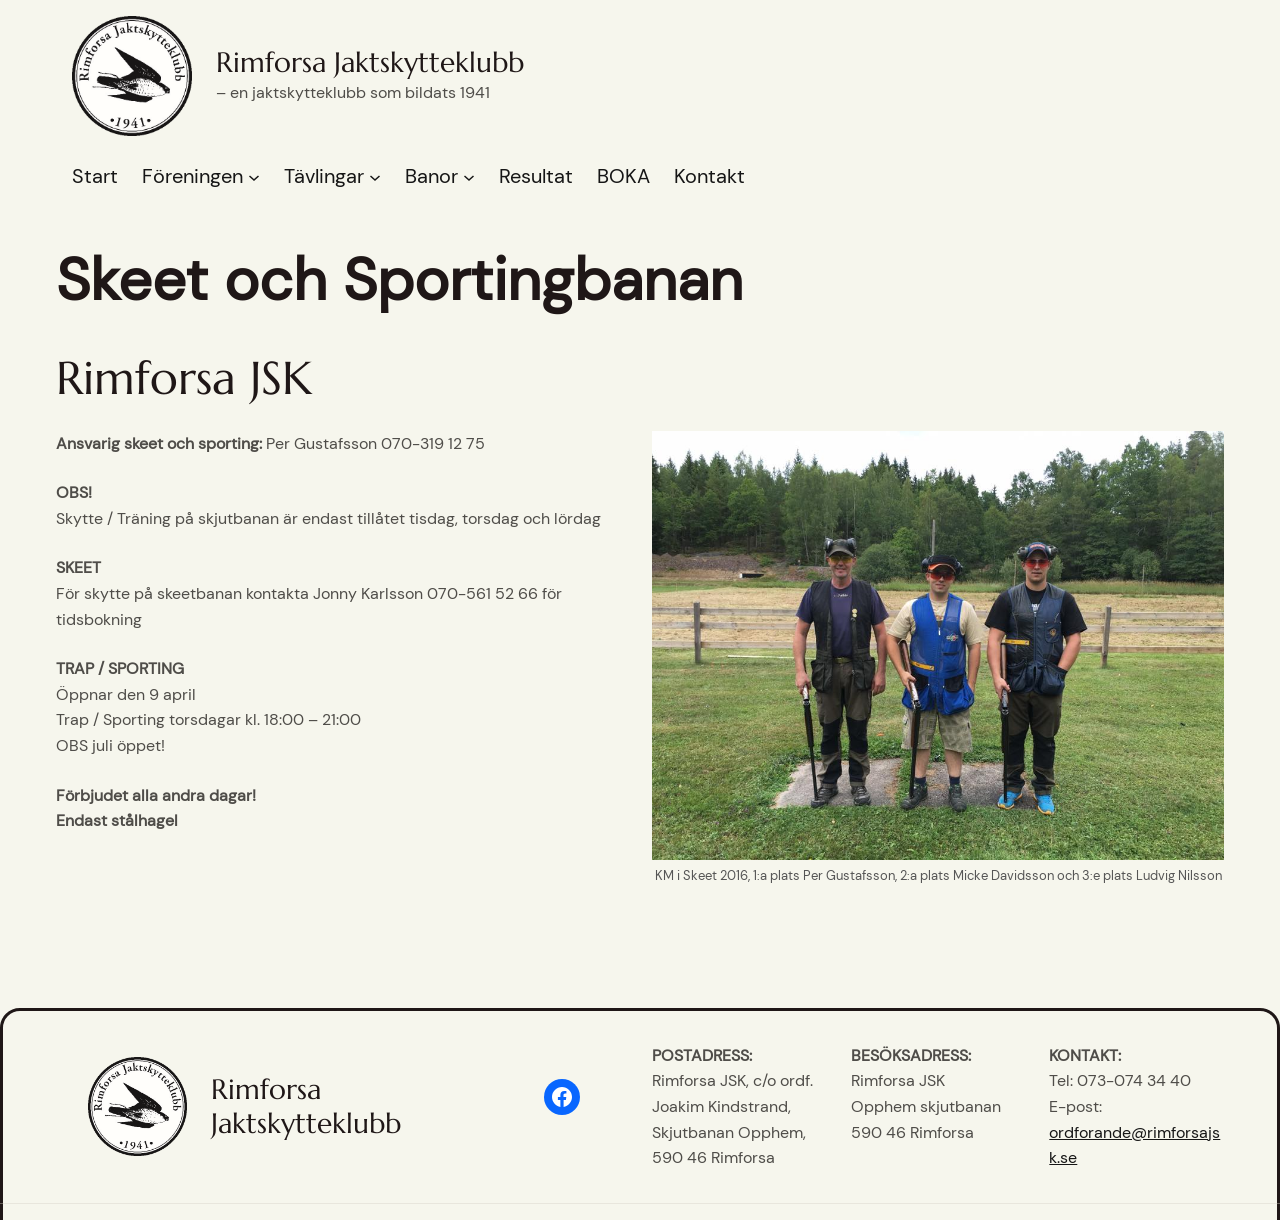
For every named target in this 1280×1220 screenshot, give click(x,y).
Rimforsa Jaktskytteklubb (370, 62)
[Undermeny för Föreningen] (254, 177)
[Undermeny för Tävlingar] (375, 177)
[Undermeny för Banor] (469, 177)
